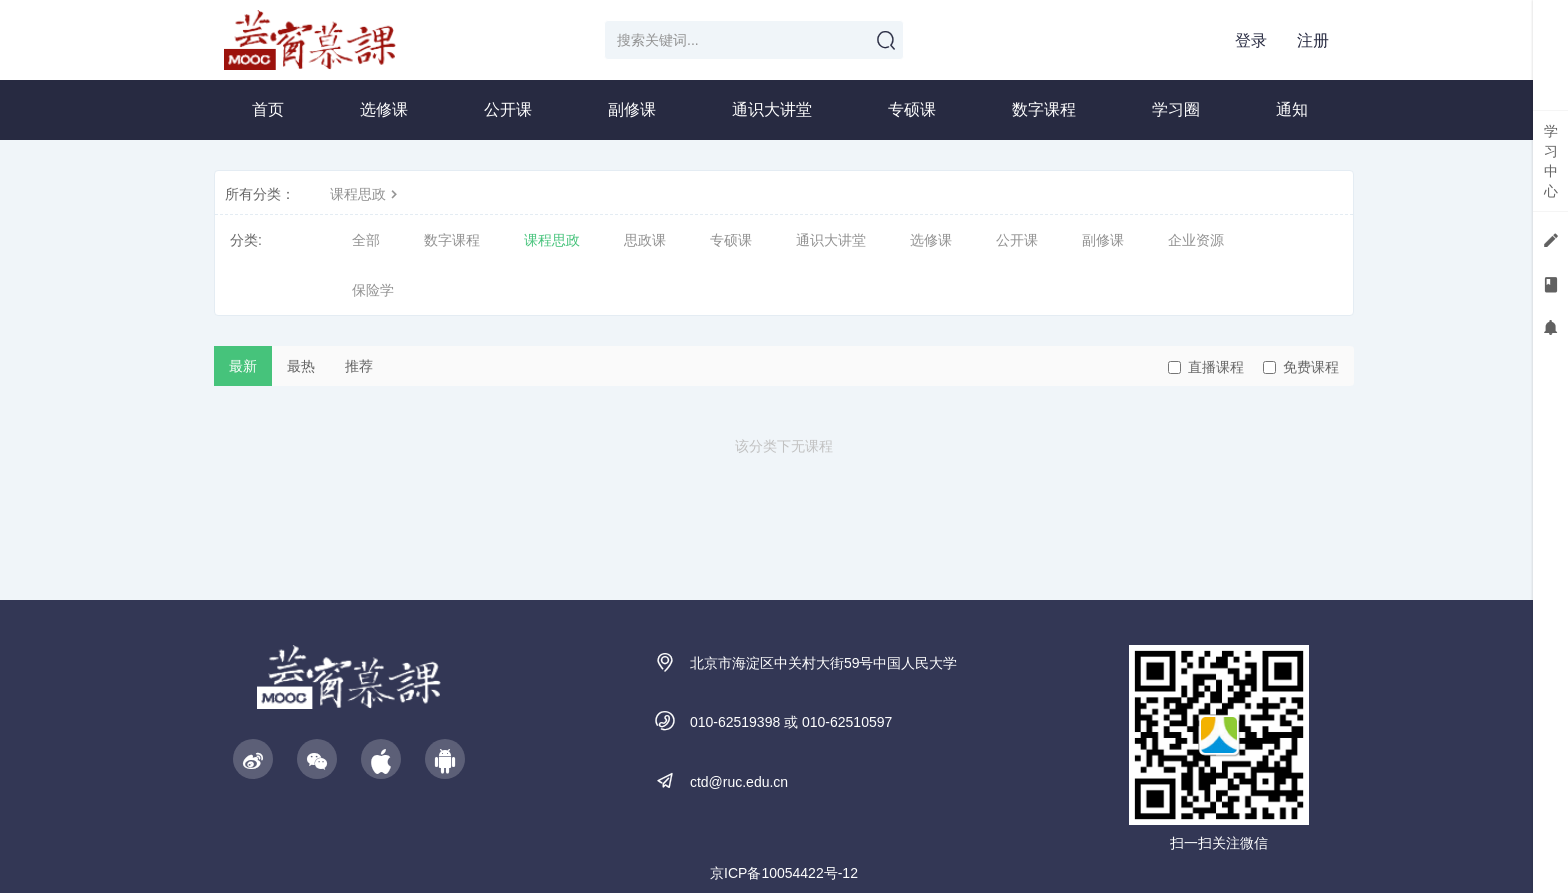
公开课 (508, 109)
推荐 (359, 366)
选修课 (384, 109)
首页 (268, 109)
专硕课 (912, 109)
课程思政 (366, 194)
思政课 (645, 240)
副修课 (632, 109)
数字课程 (1044, 109)
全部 (366, 240)
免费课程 (1301, 367)
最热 (301, 366)
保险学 (373, 290)
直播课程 (1206, 367)
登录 (1251, 40)
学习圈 (1176, 109)
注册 (1313, 40)
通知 (1292, 109)
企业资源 (1196, 240)
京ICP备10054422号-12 (784, 873)
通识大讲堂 (772, 109)
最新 (243, 366)
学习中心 (1551, 161)
